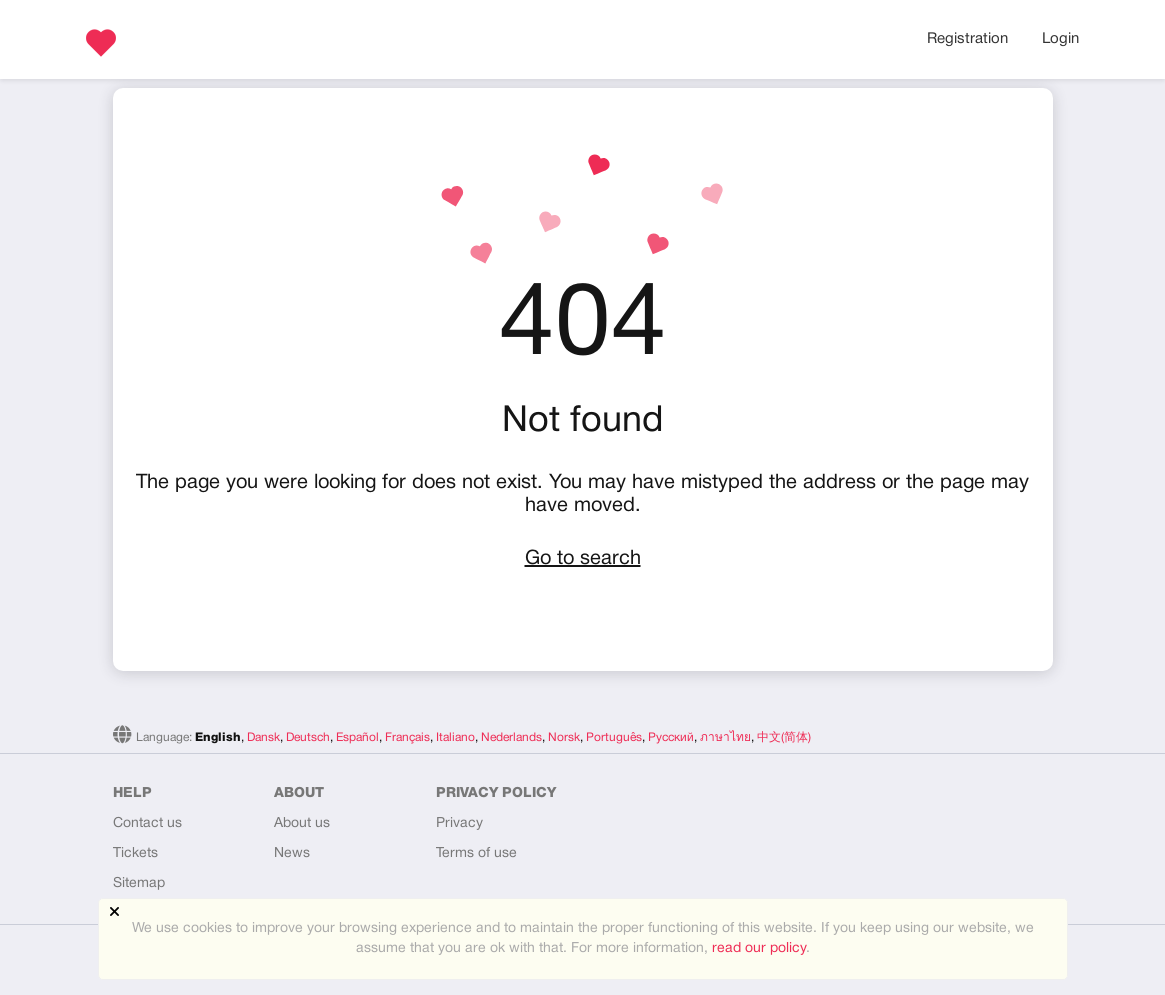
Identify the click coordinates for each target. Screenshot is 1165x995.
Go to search (583, 559)
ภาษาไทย (725, 737)
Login (1060, 39)
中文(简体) (784, 737)
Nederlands (511, 737)
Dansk (263, 737)
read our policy (759, 948)
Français (407, 737)
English (218, 737)
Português (614, 737)
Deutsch (308, 737)
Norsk (564, 737)
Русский (671, 737)
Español (357, 737)
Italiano (455, 737)
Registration (967, 39)
